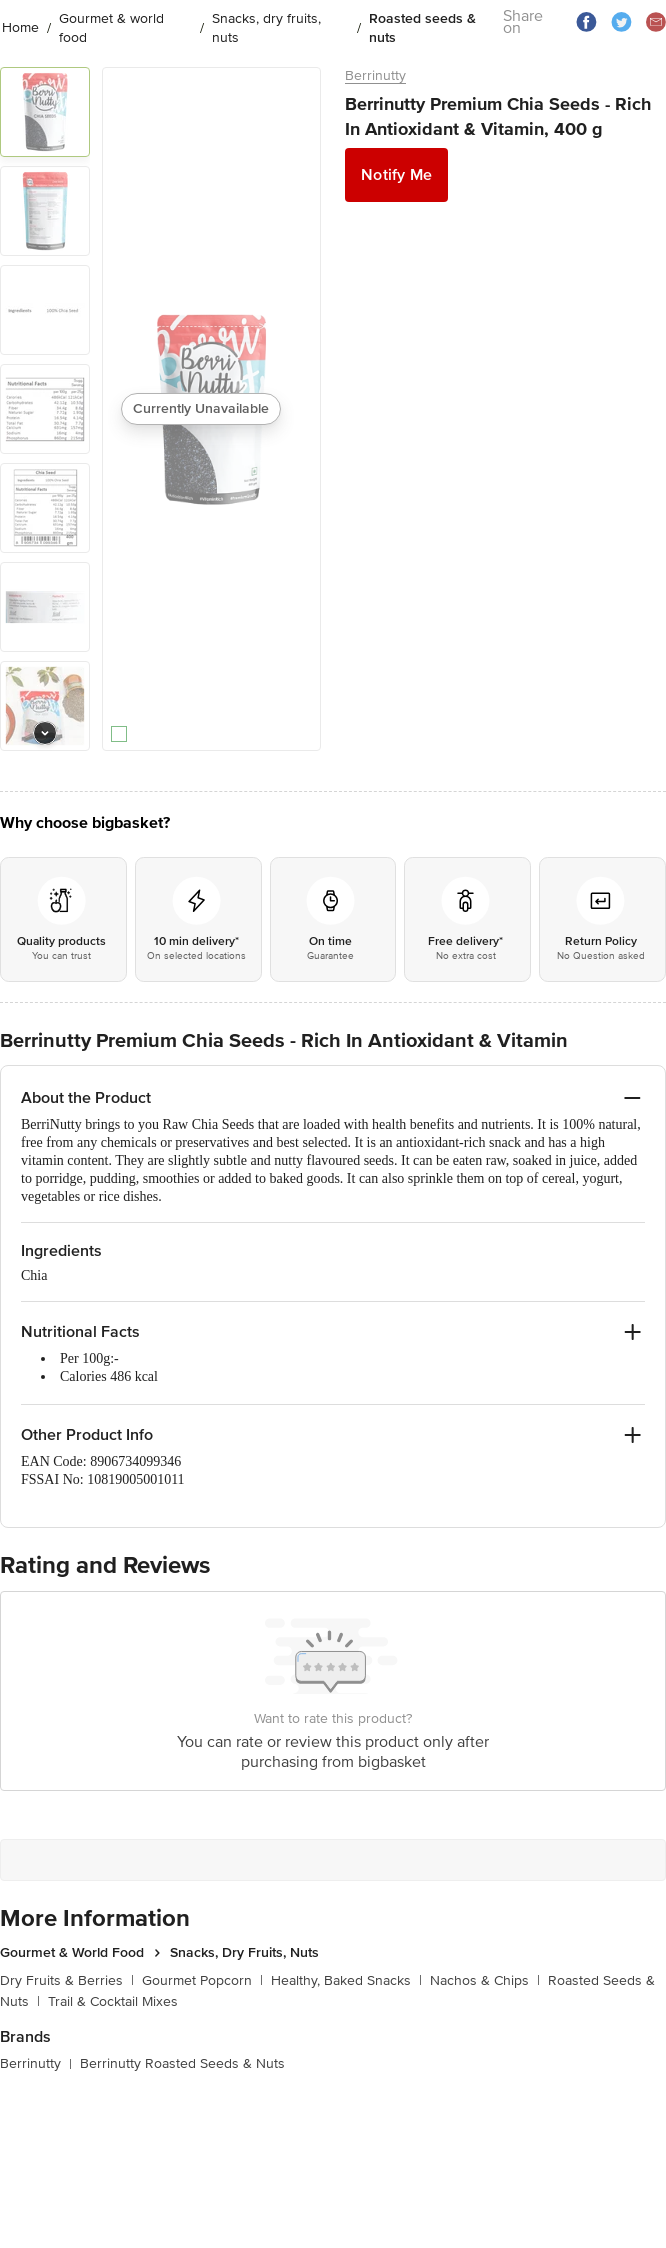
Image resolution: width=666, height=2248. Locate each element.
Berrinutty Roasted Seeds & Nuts (182, 2063)
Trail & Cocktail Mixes (113, 2001)
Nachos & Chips (485, 1980)
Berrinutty (375, 75)
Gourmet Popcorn (202, 1980)
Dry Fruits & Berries (67, 1980)
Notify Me (396, 175)
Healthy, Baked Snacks (346, 1980)
